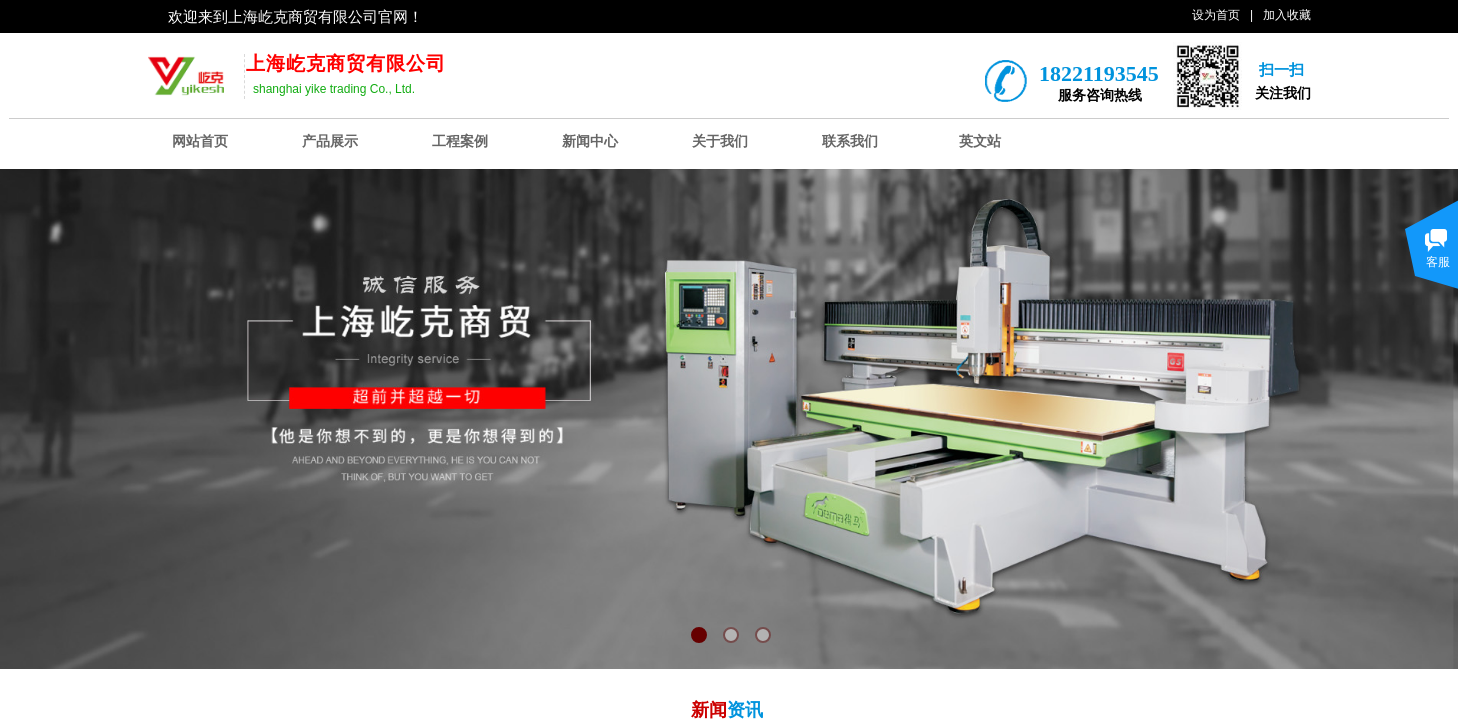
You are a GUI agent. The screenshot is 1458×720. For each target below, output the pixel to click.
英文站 (980, 141)
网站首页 (200, 141)
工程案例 (460, 141)
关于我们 (720, 141)
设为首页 (1216, 15)
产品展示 (330, 141)
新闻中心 (590, 141)
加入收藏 (1287, 15)
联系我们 (850, 141)
